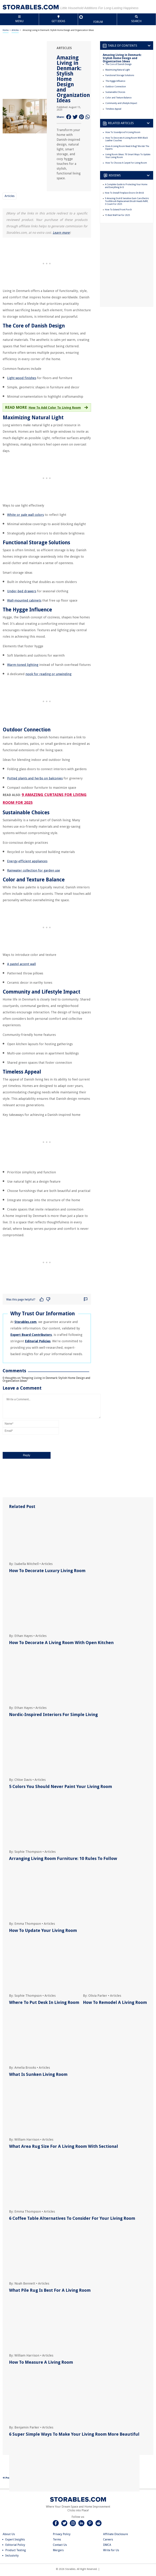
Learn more (61, 232)
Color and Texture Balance (118, 97)
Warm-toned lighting (22, 665)
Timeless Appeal (113, 109)
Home (6, 30)
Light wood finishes (21, 378)
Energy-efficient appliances (27, 861)
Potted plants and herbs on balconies (35, 778)
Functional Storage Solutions (119, 75)
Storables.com (25, 1322)
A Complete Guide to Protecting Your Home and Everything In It (126, 186)
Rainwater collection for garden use (33, 870)
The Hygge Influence (115, 81)
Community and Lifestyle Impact (121, 103)
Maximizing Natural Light (117, 70)
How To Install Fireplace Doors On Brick (124, 193)
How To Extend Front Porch (118, 209)
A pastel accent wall (21, 964)
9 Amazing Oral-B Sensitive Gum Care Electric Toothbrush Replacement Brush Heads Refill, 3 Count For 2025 (127, 201)
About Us (9, 2534)
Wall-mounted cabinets (24, 600)
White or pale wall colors (25, 515)
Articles (15, 30)
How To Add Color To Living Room (54, 407)
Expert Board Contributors (31, 1335)
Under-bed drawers (21, 591)
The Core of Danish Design (118, 64)
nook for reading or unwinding (48, 674)
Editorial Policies (38, 1341)
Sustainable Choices (115, 92)
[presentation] (30, 1443)
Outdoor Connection (115, 86)
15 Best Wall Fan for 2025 (117, 215)
